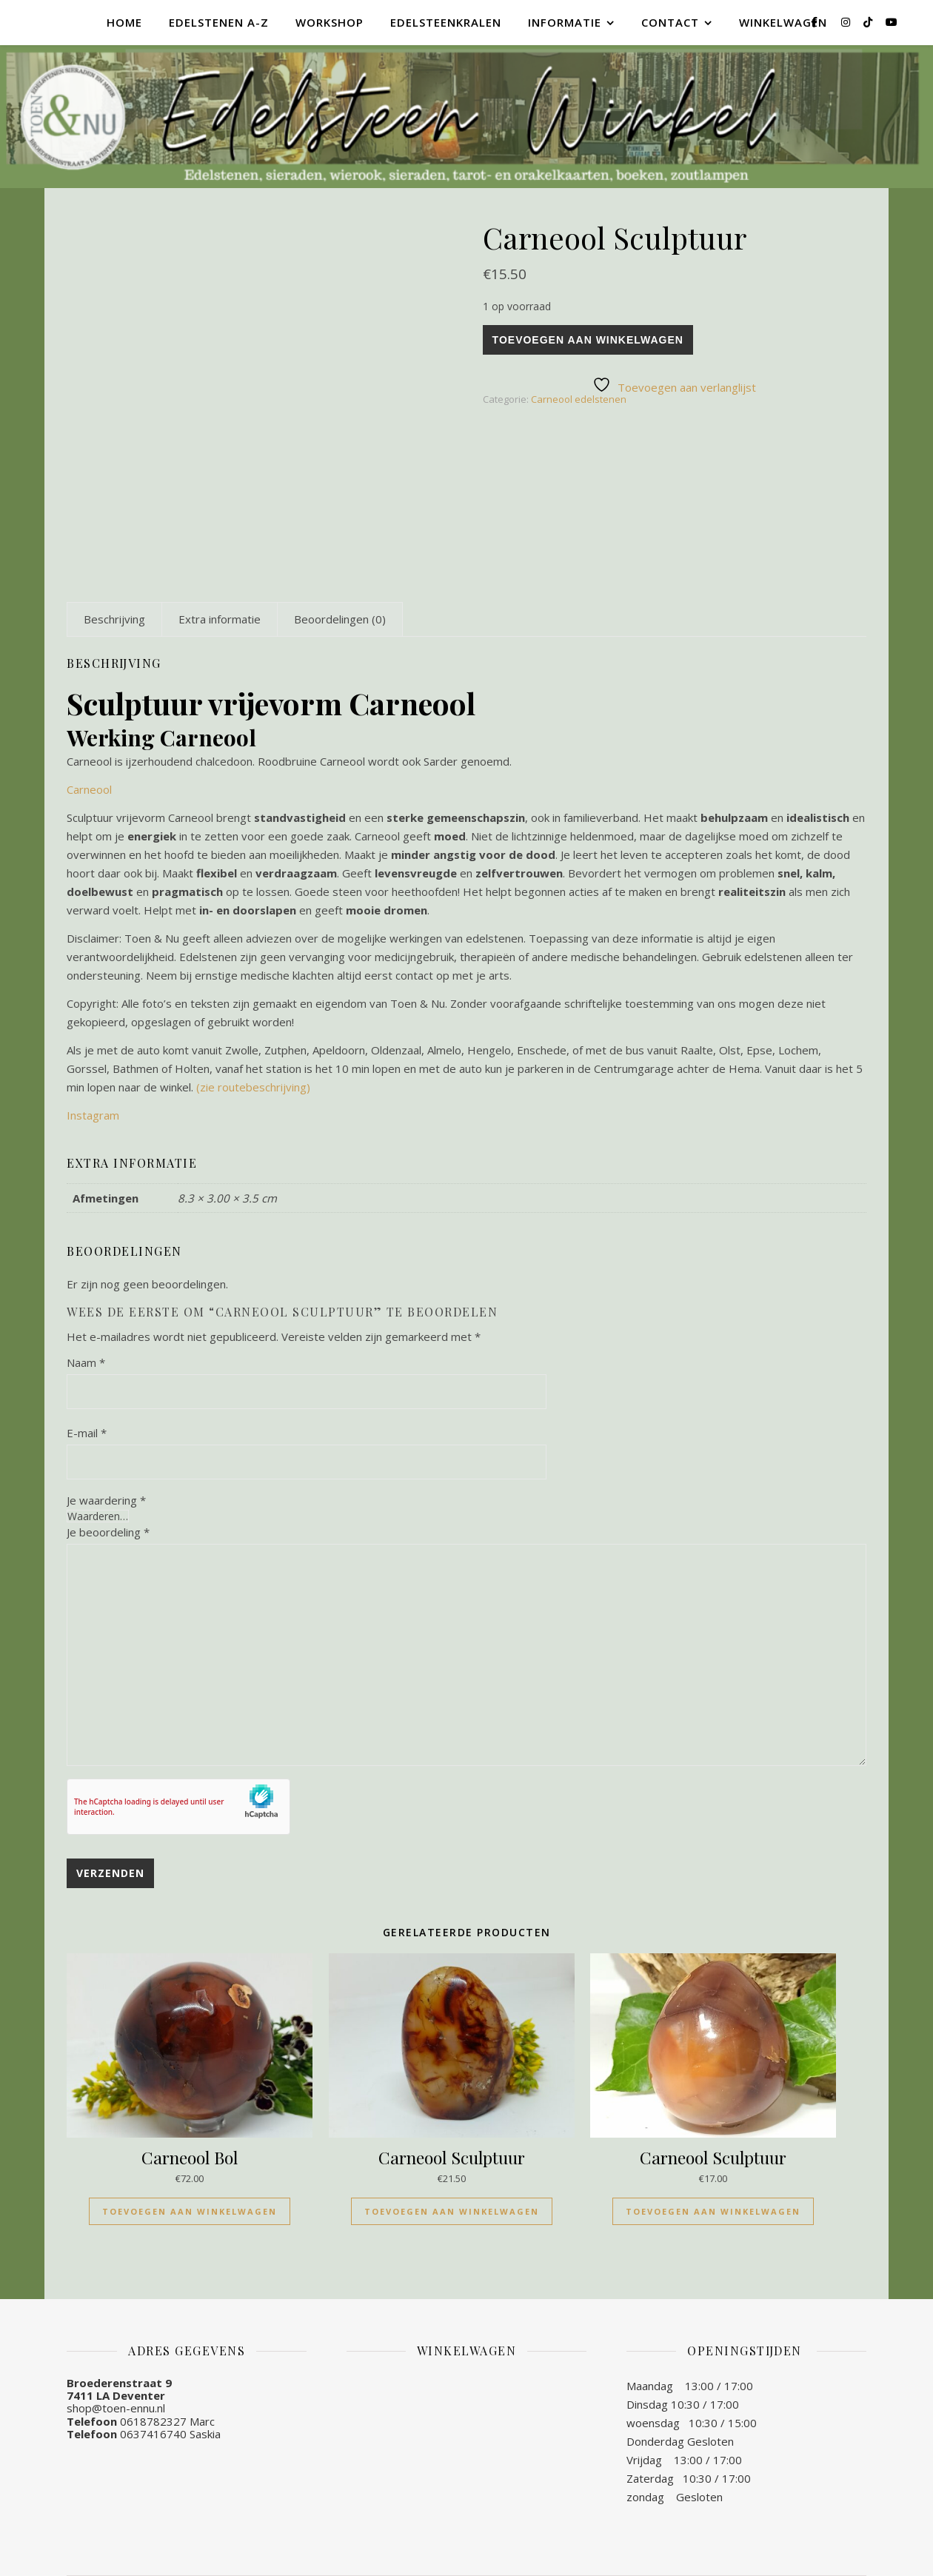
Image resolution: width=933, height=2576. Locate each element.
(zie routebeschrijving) (253, 1087)
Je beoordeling (108, 1532)
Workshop (329, 22)
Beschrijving (114, 619)
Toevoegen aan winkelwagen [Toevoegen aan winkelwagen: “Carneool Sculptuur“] (451, 2211)
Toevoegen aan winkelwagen (587, 340)
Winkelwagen (783, 22)
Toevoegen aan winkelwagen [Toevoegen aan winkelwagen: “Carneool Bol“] (189, 2211)
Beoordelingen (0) (340, 619)
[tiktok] (869, 22)
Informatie (564, 22)
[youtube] (891, 22)
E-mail (87, 1432)
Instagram (93, 1115)
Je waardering (106, 1500)
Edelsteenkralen (445, 22)
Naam (86, 1362)
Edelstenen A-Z (219, 22)
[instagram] (847, 22)
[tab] (114, 619)
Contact (670, 22)
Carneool (89, 789)
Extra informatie (219, 619)
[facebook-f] (815, 22)
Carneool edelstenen (578, 399)
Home (124, 22)
